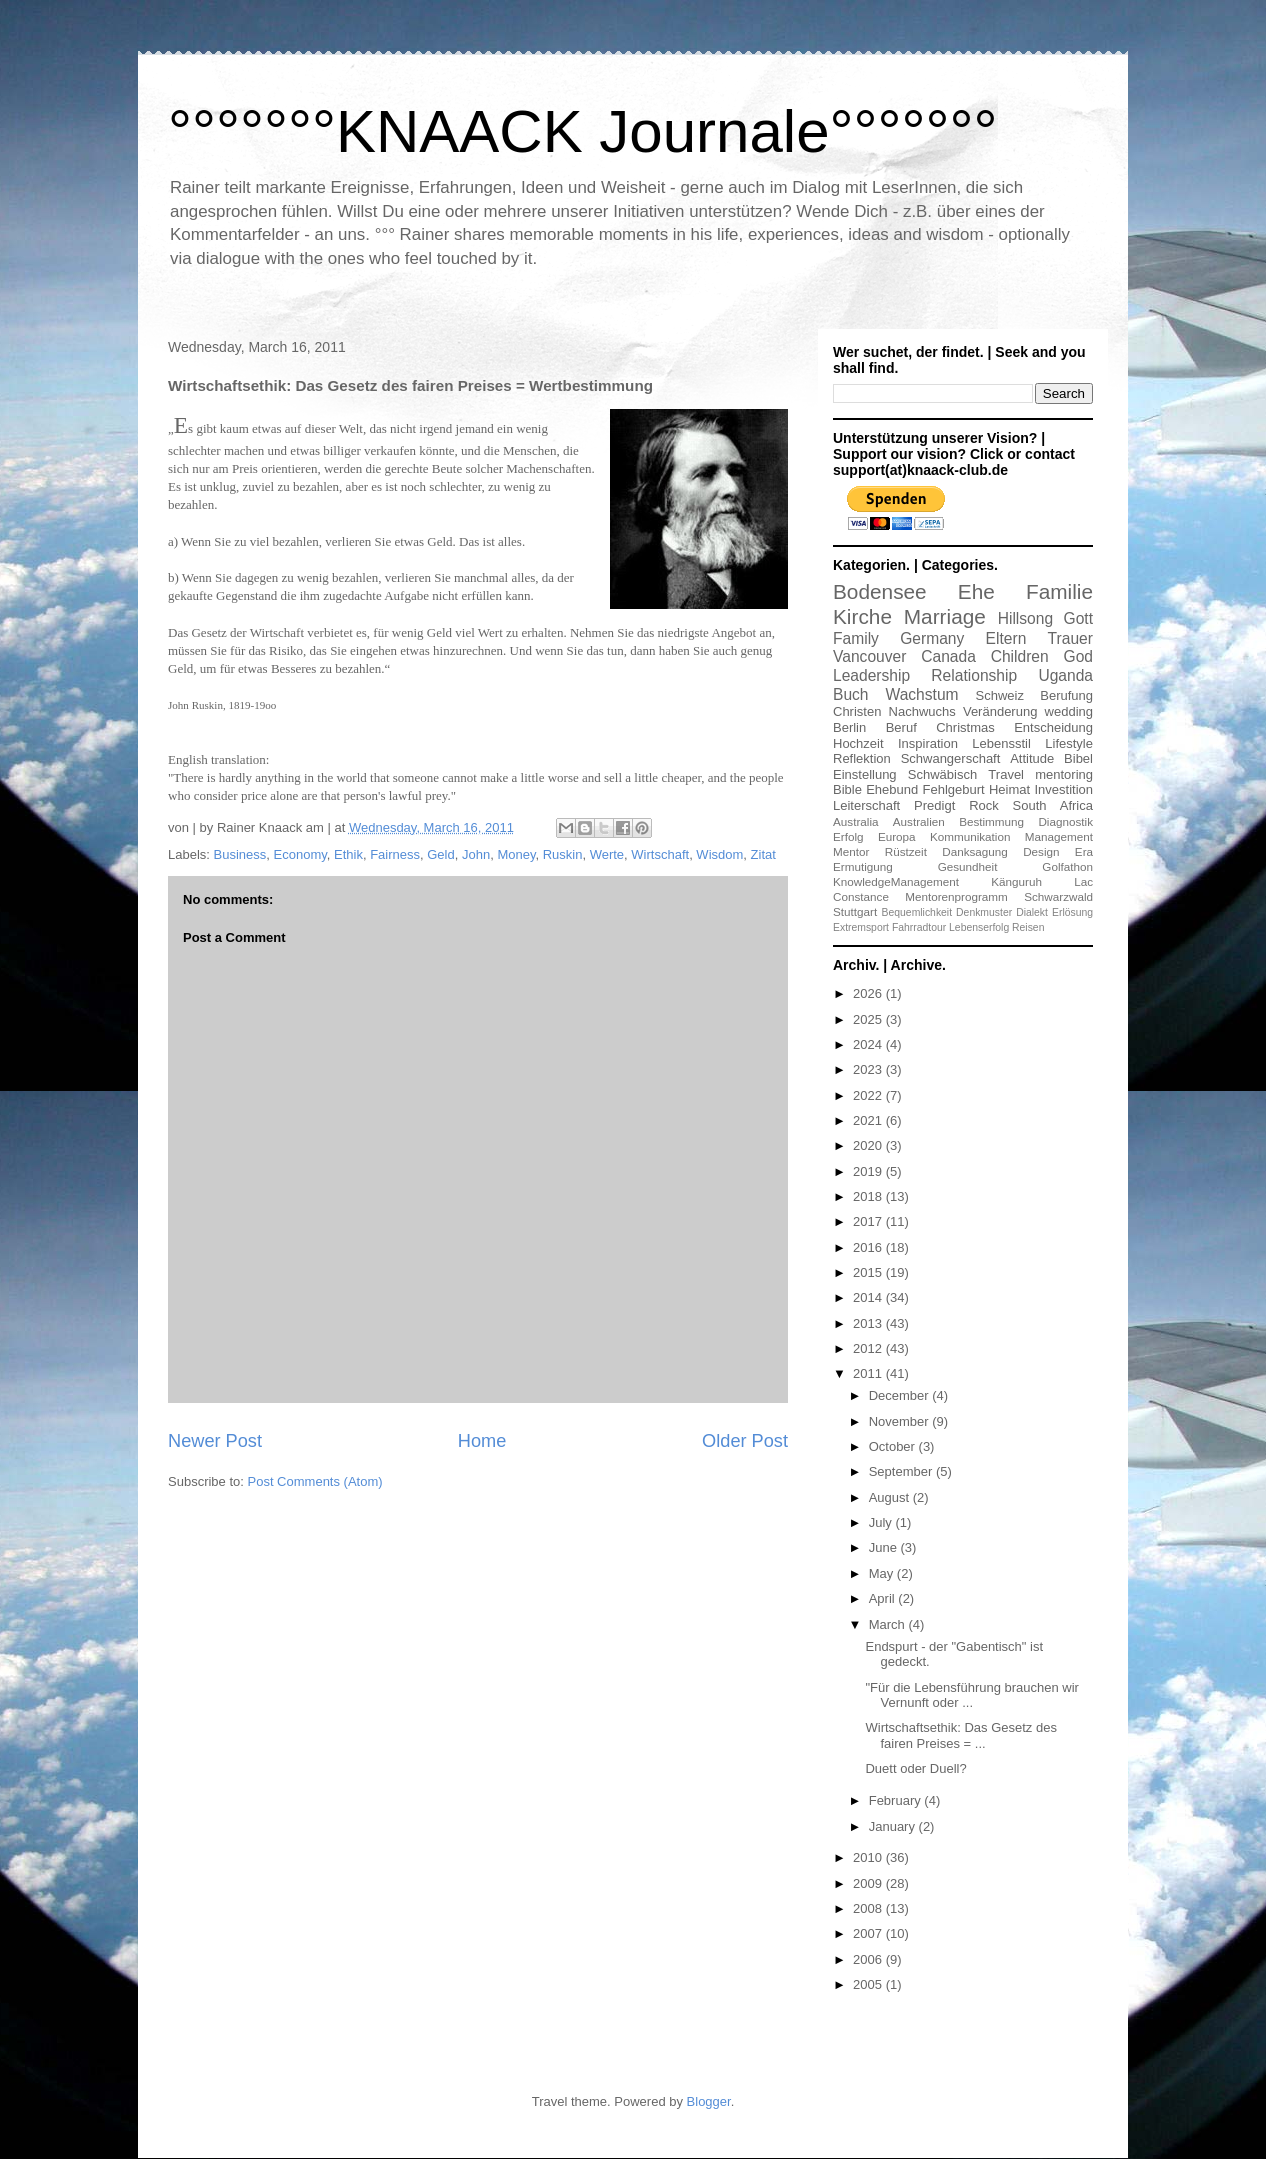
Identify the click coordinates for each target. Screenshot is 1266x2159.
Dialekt (1032, 912)
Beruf (901, 727)
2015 (869, 1272)
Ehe (976, 591)
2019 (869, 1171)
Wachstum (922, 694)
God (1078, 656)
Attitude (1032, 758)
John (476, 854)
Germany (932, 638)
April (884, 1598)
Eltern (1006, 638)
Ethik (348, 854)
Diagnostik (1065, 821)
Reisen (1028, 927)
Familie (1059, 591)
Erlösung (1072, 912)
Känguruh (1016, 881)
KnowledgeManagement (896, 881)
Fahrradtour (919, 927)
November (901, 1421)
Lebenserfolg (979, 927)
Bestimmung (991, 821)
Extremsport (861, 927)
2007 (869, 1933)
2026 (869, 993)
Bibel (1078, 758)
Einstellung (865, 774)
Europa (897, 836)
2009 (869, 1883)
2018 (869, 1196)
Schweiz (1000, 695)
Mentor (851, 851)
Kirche (862, 616)
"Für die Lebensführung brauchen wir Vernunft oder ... (971, 1695)
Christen (857, 711)
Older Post (745, 1441)
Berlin (849, 727)
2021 (869, 1120)
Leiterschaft (866, 805)
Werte (607, 854)
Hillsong (1025, 618)
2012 (869, 1348)
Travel (1006, 774)
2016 (869, 1247)
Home (482, 1441)
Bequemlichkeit (917, 912)
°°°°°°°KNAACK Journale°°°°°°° (582, 131)
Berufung (1066, 695)
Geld (440, 854)
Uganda (1065, 675)
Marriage (945, 616)
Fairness (395, 854)
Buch (851, 694)
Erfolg (848, 836)
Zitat (763, 854)
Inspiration (928, 743)
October (894, 1446)
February (897, 1800)
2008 (869, 1908)
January (894, 1826)
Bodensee (880, 591)
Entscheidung (1053, 727)
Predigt (934, 805)
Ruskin (563, 854)
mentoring (1064, 774)
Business (240, 854)
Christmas (965, 727)
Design (1041, 851)
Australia (855, 821)
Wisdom (719, 854)
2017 (869, 1221)
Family (856, 638)
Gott (1078, 618)
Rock (984, 805)
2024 (869, 1044)
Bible (847, 789)
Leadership (871, 675)
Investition (1063, 789)
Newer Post (215, 1441)
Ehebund (892, 789)
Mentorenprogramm (956, 896)
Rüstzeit (906, 851)
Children (1020, 656)
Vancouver (869, 656)
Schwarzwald (1058, 896)
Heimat (1009, 789)
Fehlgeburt (954, 789)
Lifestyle (1069, 743)
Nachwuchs (922, 711)
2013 (869, 1323)
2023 (869, 1069)
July (882, 1522)
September (902, 1471)
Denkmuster (984, 912)
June (885, 1547)
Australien (919, 821)
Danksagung (975, 851)
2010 (869, 1857)
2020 (869, 1145)
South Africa (1053, 805)
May (883, 1573)
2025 (869, 1019)
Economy (300, 854)
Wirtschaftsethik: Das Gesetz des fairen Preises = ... (960, 1735)
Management (1059, 836)
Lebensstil (1001, 743)
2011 (869, 1373)
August (891, 1497)
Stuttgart (855, 911)
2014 (869, 1297)
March (889, 1624)
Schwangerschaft (951, 758)
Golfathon (1067, 866)
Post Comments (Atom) (315, 1481)
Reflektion (862, 758)
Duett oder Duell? (915, 1768)
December (901, 1395)
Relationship (974, 675)
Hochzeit (858, 743)
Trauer (1070, 638)
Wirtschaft (660, 854)
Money (516, 854)
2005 (869, 1984)
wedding (1069, 711)
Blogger (709, 2101)
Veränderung (1000, 711)
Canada (948, 656)
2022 (869, 1095)
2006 (869, 1959)
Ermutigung (863, 866)
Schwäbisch (942, 774)
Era (1084, 851)
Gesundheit (968, 866)
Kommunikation (970, 836)
